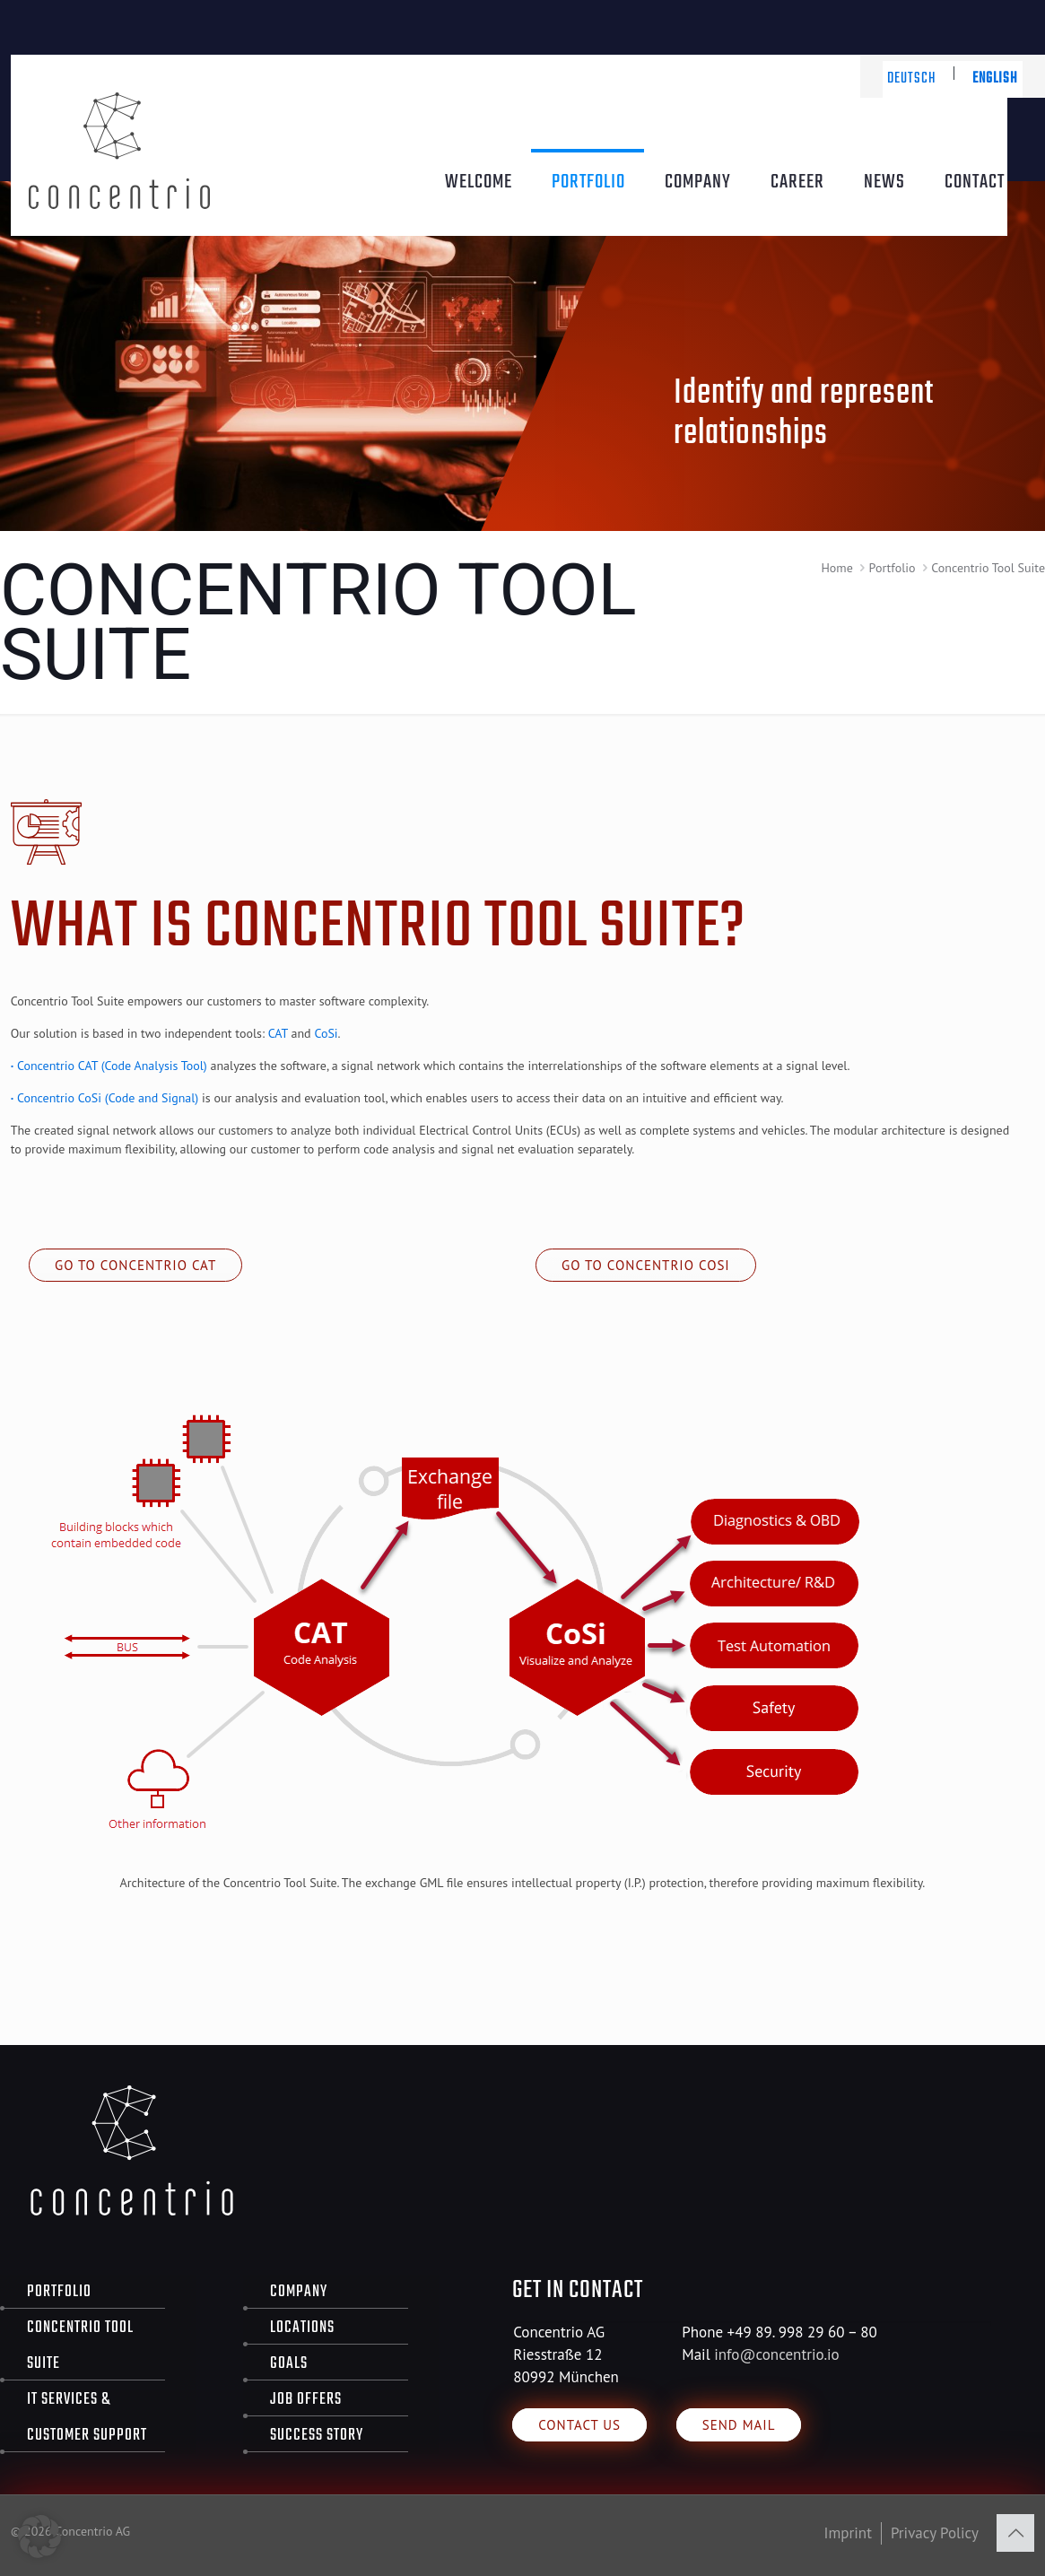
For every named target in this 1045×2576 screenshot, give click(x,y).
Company (298, 2292)
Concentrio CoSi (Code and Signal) (105, 1098)
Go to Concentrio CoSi (646, 1265)
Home (836, 568)
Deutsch (911, 79)
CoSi (325, 1033)
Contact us (579, 2424)
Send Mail (739, 2424)
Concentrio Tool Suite (80, 2346)
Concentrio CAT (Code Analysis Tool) (109, 1065)
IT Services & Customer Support (87, 2418)
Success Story (316, 2436)
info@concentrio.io (777, 2354)
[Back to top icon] (1015, 2533)
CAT (278, 1033)
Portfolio (892, 568)
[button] (39, 2536)
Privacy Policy (935, 2533)
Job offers (306, 2400)
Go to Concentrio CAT (135, 1265)
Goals (289, 2364)
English (995, 79)
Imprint (848, 2533)
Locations (302, 2328)
